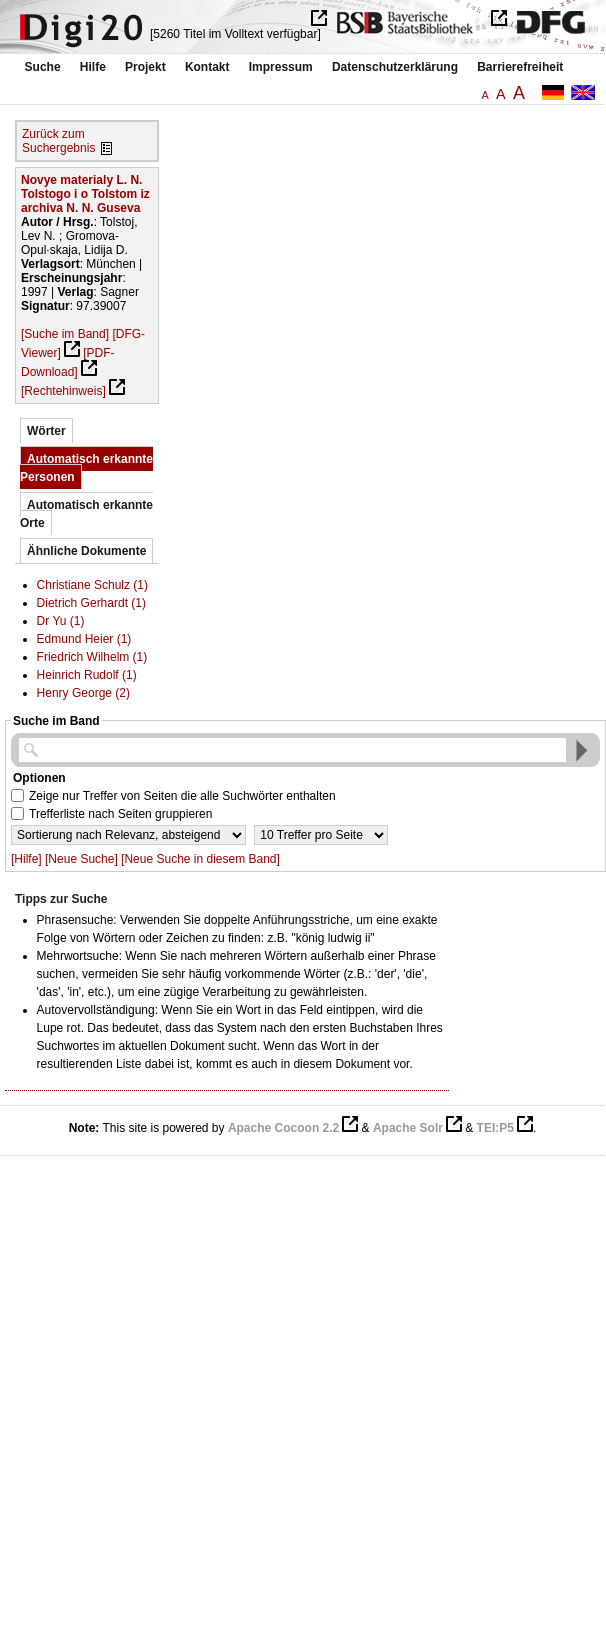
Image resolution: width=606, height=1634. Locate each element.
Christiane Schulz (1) (92, 585)
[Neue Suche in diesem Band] (200, 859)
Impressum (281, 67)
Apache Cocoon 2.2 (283, 1128)
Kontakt (207, 67)
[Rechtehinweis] (63, 391)
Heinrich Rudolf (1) (87, 675)
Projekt (145, 67)
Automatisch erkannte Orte (86, 514)
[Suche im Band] (65, 334)
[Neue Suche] (81, 859)
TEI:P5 (495, 1128)
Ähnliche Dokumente (86, 551)
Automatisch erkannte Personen (86, 468)
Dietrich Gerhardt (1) (91, 603)
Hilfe (93, 67)
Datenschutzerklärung (395, 67)
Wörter (46, 431)
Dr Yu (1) (61, 621)
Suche (43, 67)
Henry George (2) (83, 693)
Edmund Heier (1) (84, 639)
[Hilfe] (26, 859)
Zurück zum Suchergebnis (58, 141)
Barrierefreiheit (520, 67)
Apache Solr (408, 1128)
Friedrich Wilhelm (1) (92, 657)
